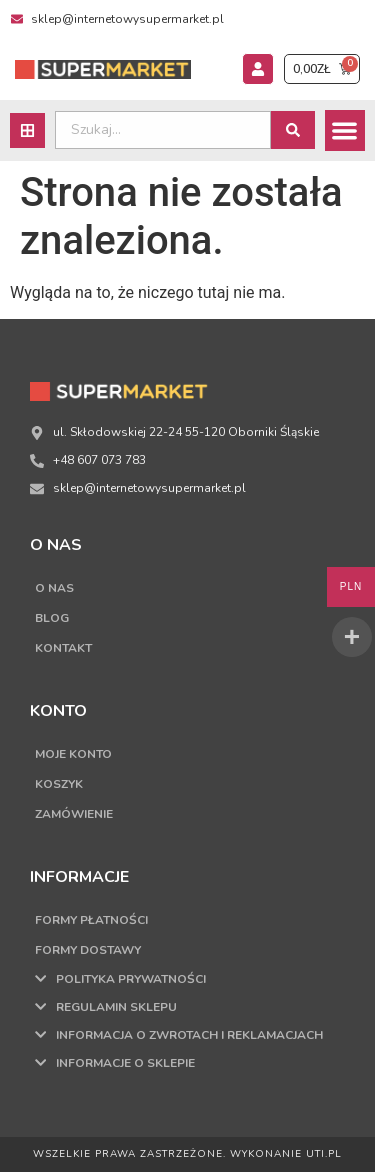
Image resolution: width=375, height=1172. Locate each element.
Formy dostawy (88, 950)
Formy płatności (91, 920)
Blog (52, 618)
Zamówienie (74, 814)
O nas (54, 588)
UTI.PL (324, 1154)
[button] (345, 130)
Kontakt (63, 648)
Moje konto (73, 754)
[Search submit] (293, 130)
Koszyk (59, 784)
